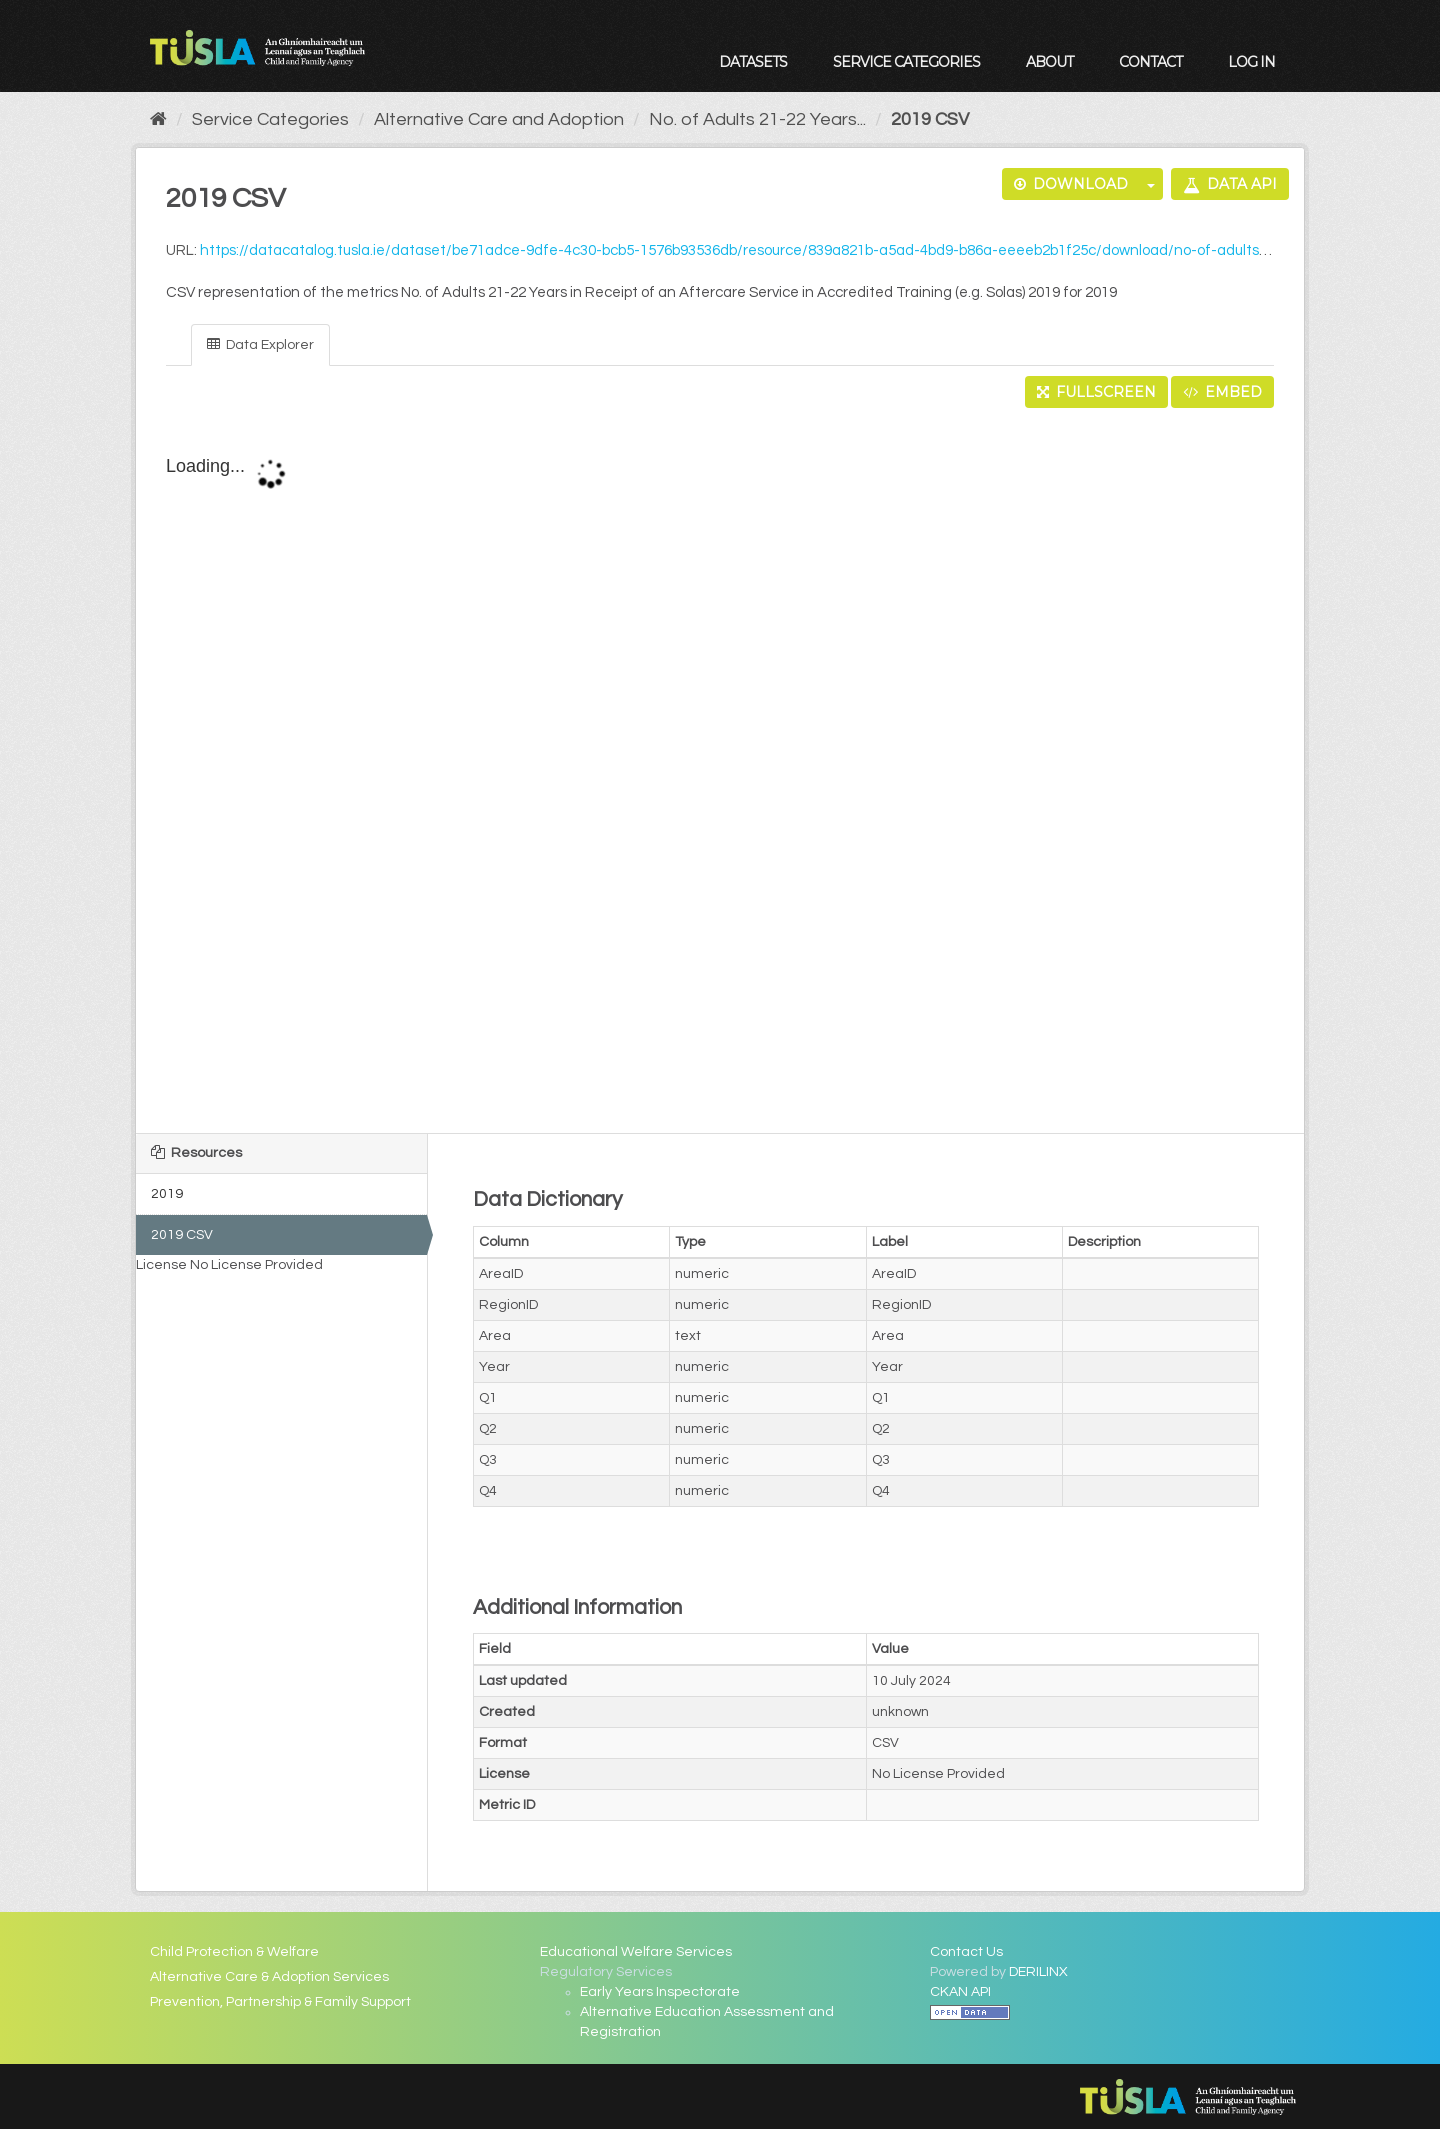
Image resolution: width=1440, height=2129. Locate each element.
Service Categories (906, 62)
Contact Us (966, 1952)
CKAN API (960, 1992)
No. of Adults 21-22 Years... (757, 119)
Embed (1222, 392)
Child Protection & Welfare (234, 1952)
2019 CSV (930, 119)
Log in (1251, 62)
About (1049, 62)
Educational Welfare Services (636, 1952)
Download (1071, 184)
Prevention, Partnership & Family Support (280, 2002)
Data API (1230, 184)
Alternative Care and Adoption (499, 119)
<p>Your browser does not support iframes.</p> (720, 772)
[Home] (158, 119)
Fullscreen (1096, 392)
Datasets (753, 62)
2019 (167, 1194)
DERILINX (1038, 1972)
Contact (1150, 62)
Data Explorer (260, 344)
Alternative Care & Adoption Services (269, 1977)
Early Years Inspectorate (660, 1992)
